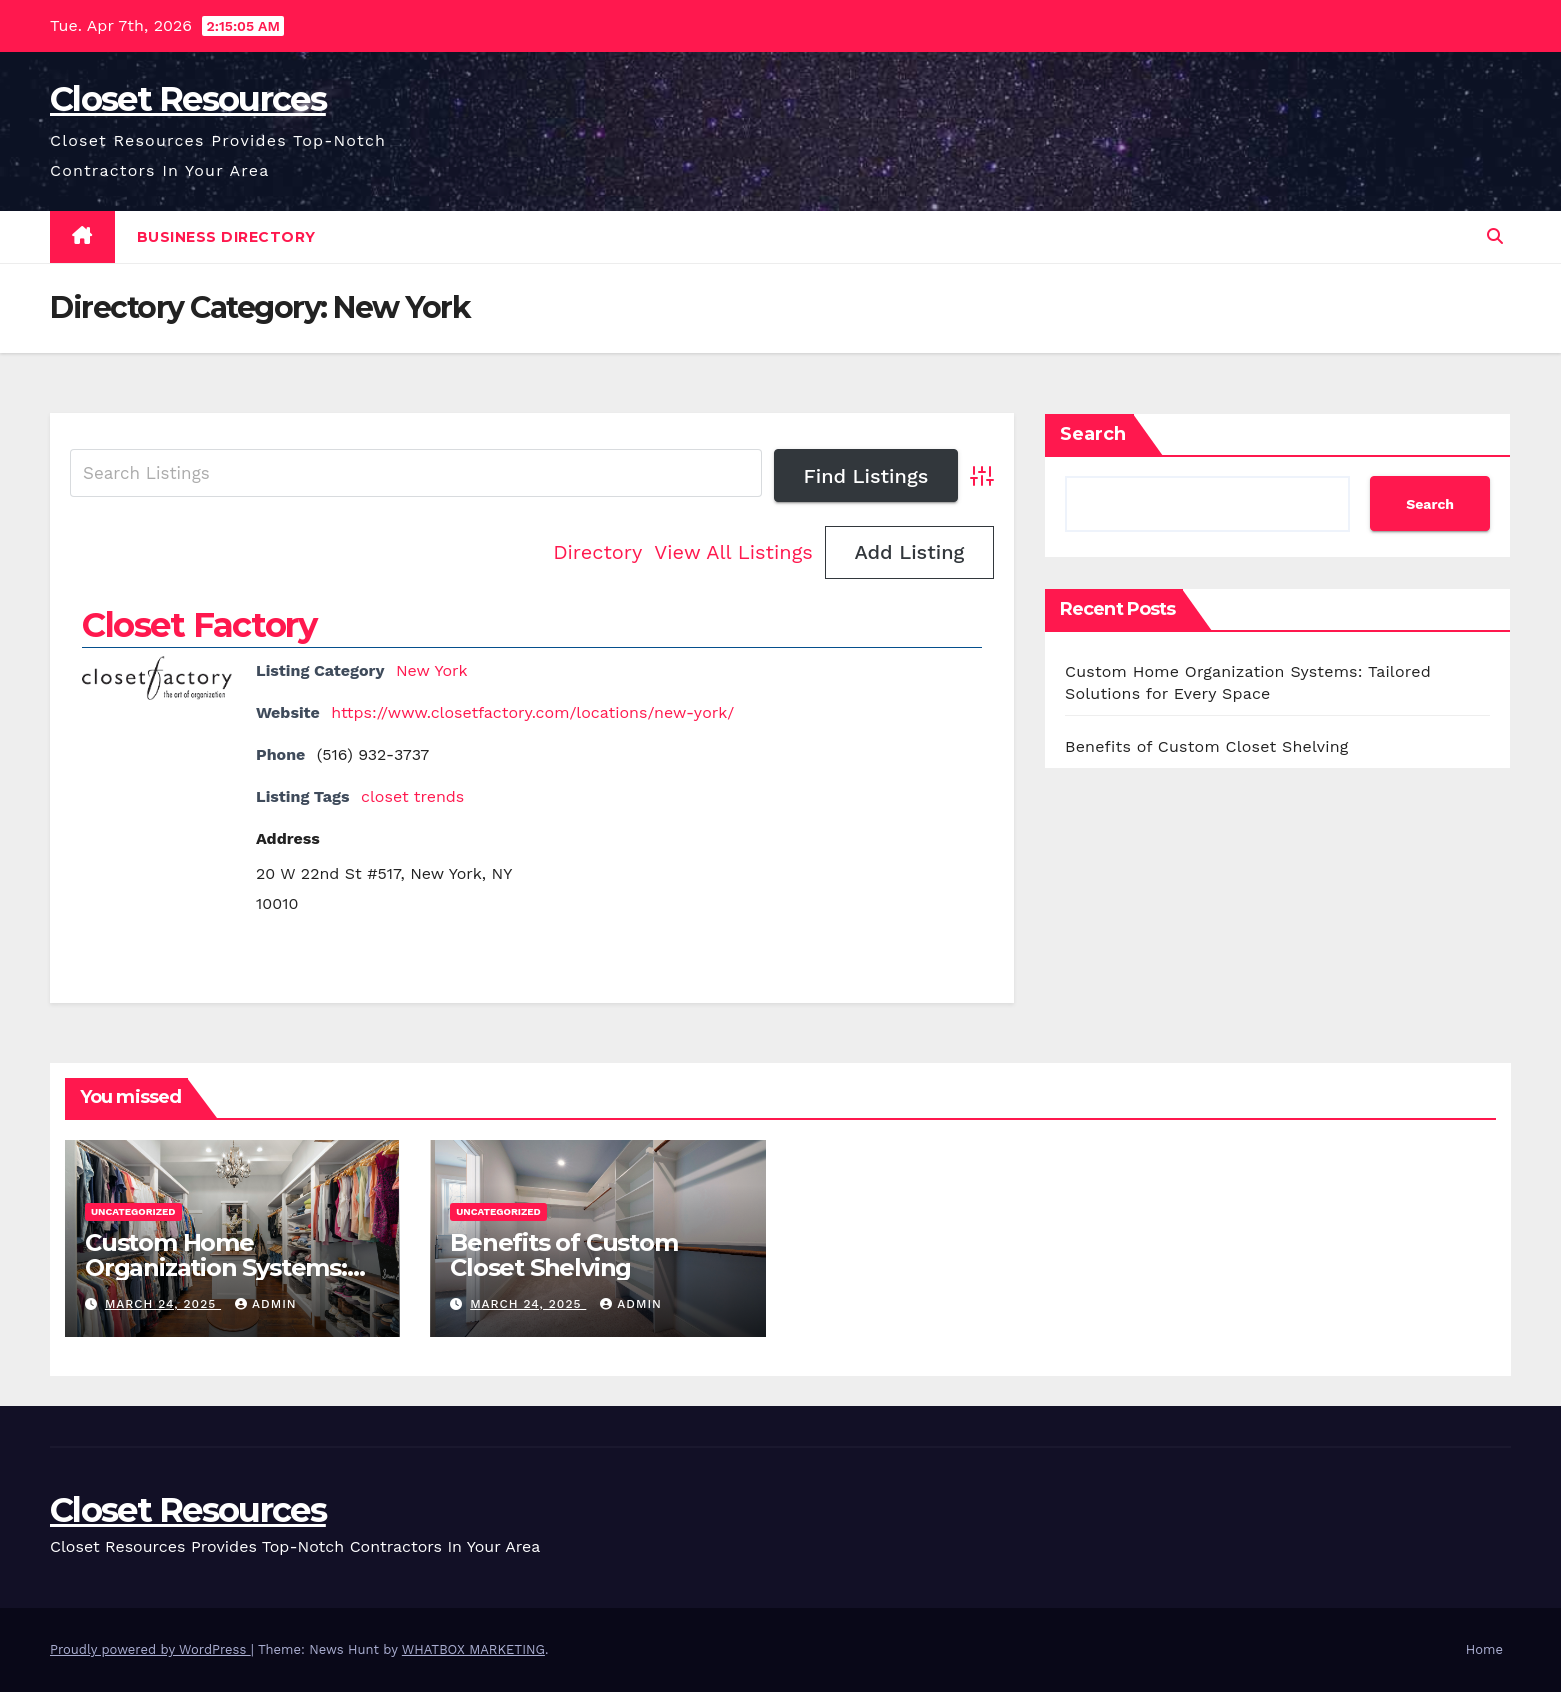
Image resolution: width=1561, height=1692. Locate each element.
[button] (1495, 236)
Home (1484, 1649)
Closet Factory (199, 625)
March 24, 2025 (163, 1304)
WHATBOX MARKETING (473, 1649)
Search (1093, 434)
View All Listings (733, 552)
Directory (597, 552)
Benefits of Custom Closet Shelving (1207, 746)
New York (432, 670)
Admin (266, 1304)
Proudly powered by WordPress (150, 1649)
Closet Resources (188, 99)
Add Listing (909, 552)
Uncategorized (133, 1211)
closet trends (412, 796)
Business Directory (226, 237)
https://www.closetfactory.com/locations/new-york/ (532, 712)
